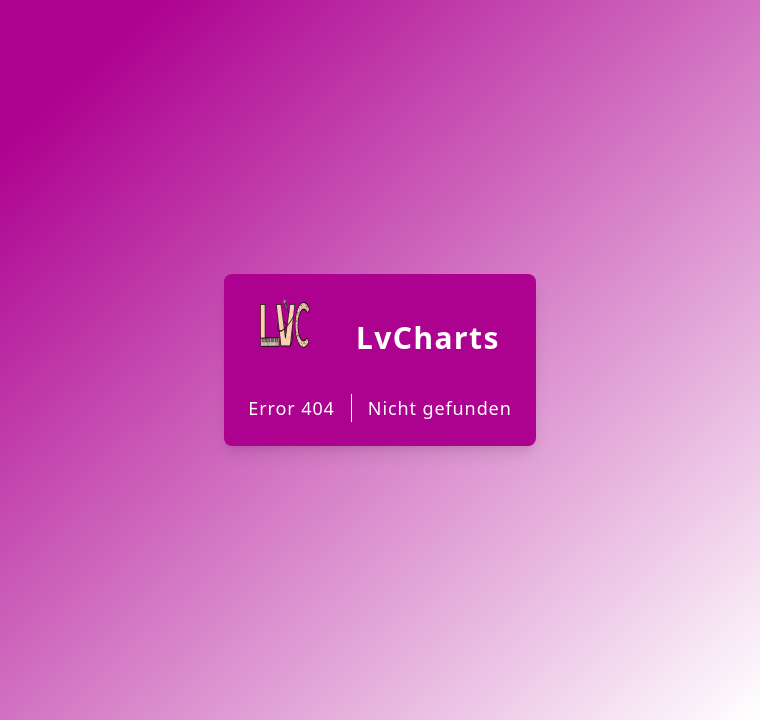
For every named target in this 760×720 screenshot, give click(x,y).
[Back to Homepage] (379, 360)
